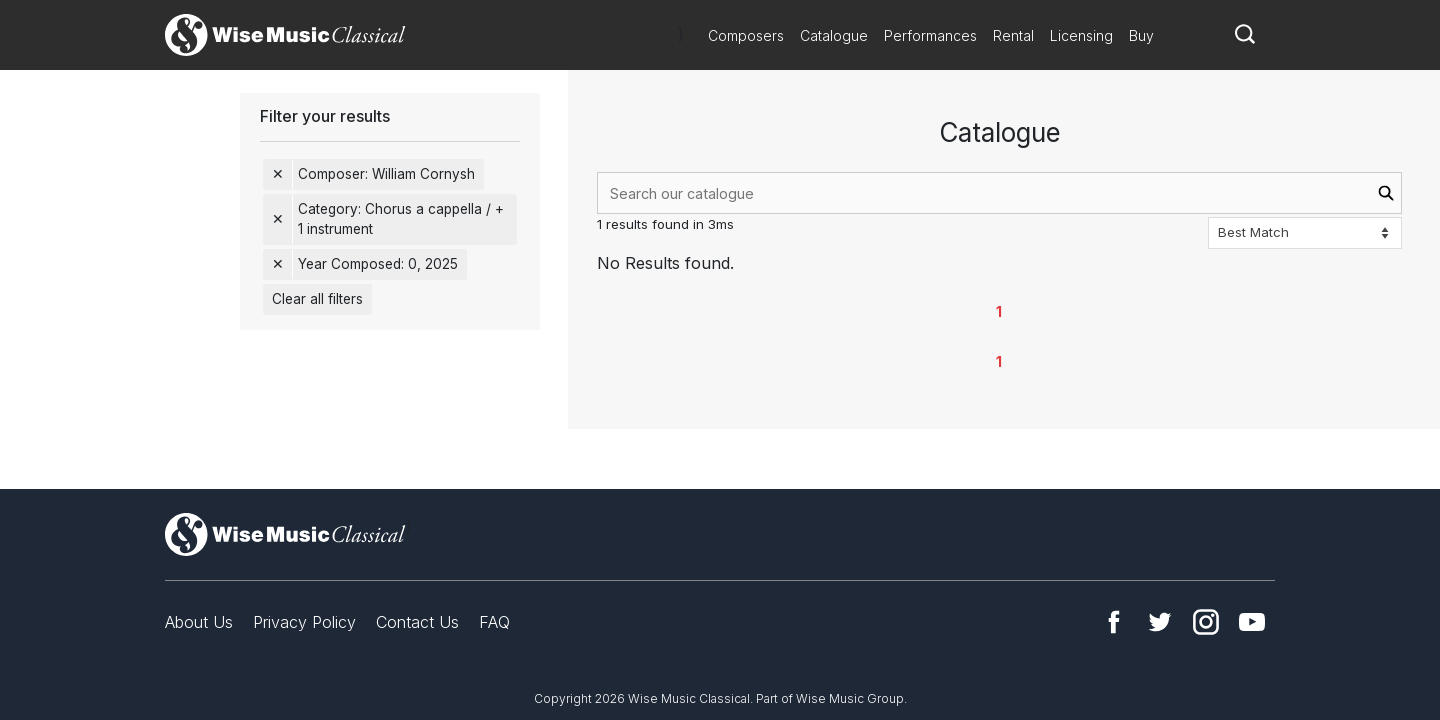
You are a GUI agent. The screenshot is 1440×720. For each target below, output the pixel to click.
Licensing (1081, 35)
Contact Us (417, 622)
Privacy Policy (304, 622)
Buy (1141, 35)
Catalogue (834, 35)
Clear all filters (317, 299)
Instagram (1206, 622)
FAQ (494, 622)
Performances (930, 35)
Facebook (1114, 622)
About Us (199, 622)
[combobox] (999, 193)
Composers (746, 35)
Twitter (1160, 622)
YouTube (1252, 622)
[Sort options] (1305, 233)
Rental (1013, 35)
